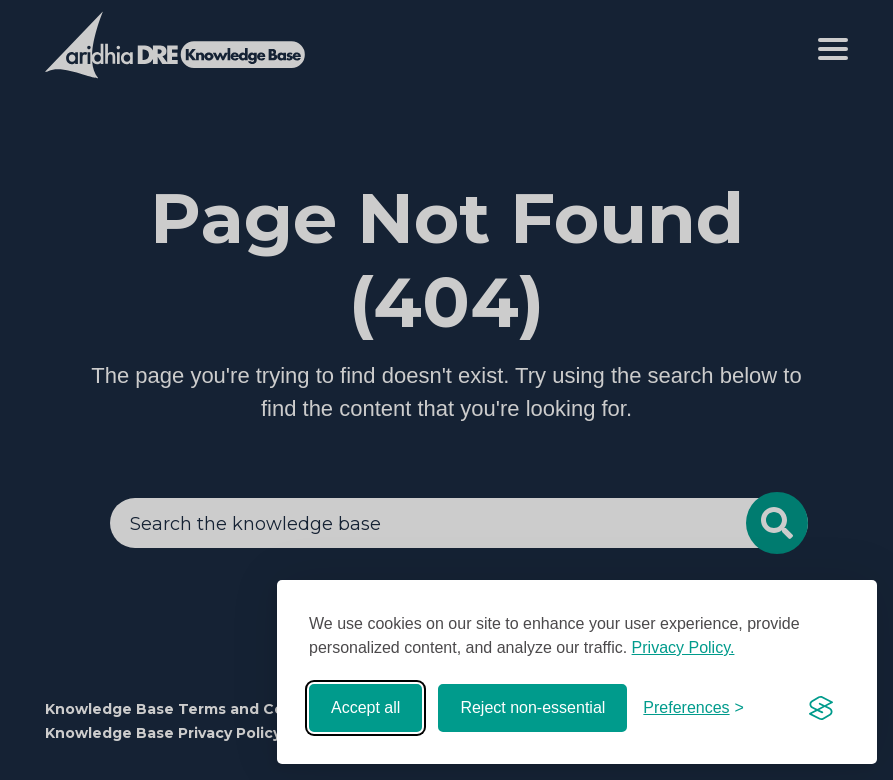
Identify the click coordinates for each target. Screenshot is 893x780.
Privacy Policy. (683, 647)
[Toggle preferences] (693, 708)
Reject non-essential (532, 707)
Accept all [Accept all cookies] (365, 707)
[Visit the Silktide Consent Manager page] (821, 708)
